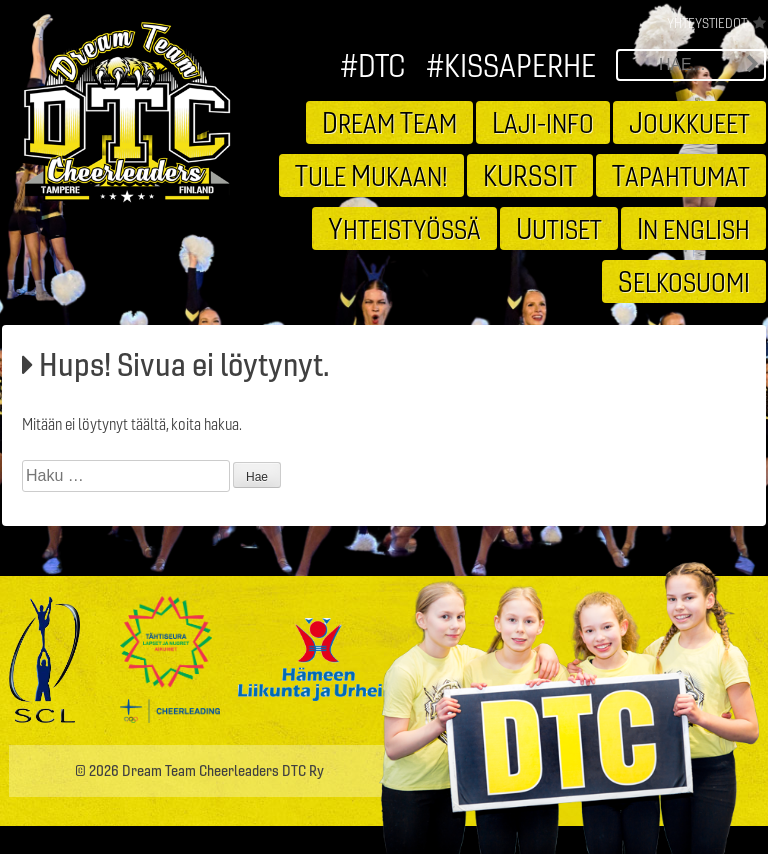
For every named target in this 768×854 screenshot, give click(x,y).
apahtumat (681, 175)
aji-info (543, 122)
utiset (559, 228)
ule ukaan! (371, 175)
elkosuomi (684, 281)
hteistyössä (404, 228)
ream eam (389, 122)
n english (693, 228)
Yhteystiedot (707, 23)
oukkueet (689, 122)
